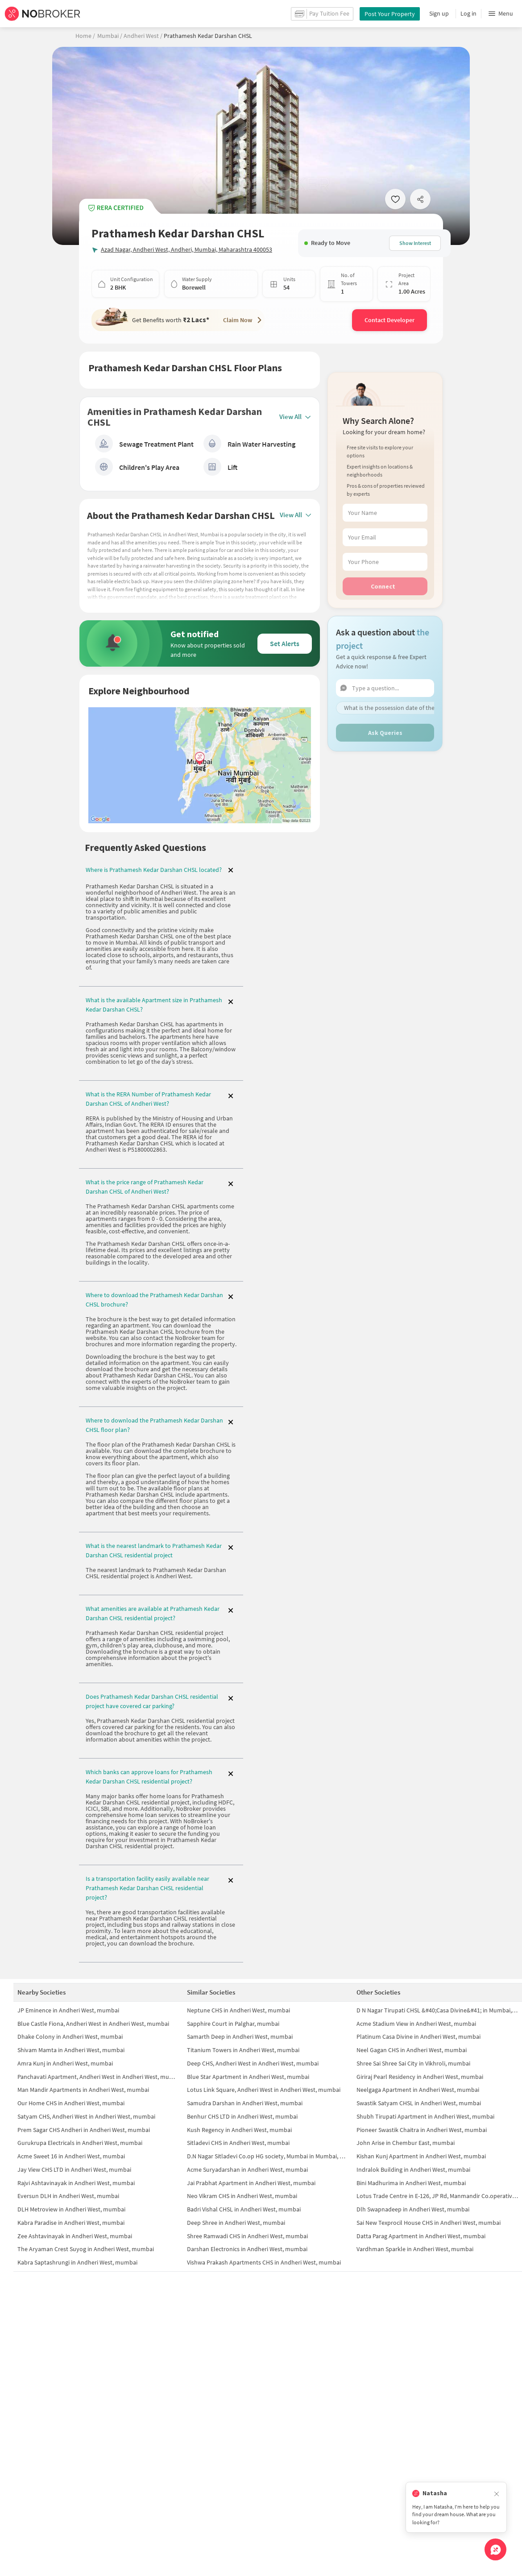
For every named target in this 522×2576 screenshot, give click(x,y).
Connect (383, 565)
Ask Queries (385, 711)
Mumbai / (109, 36)
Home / (85, 36)
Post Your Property (390, 14)
